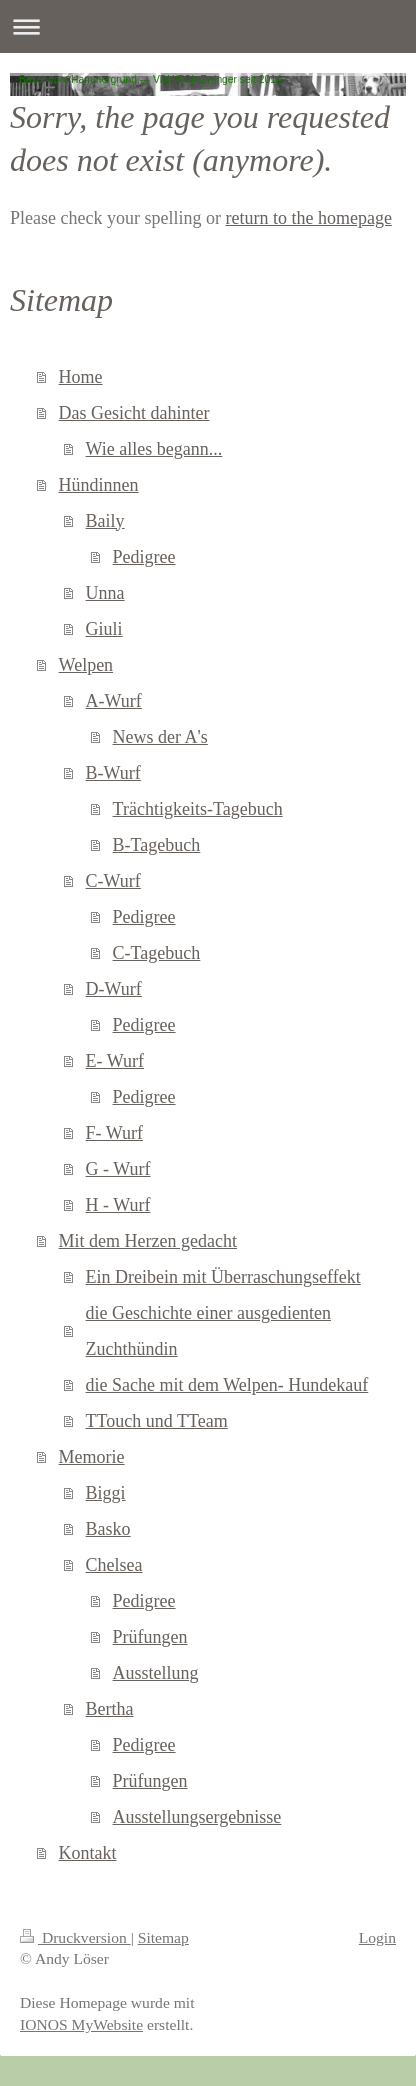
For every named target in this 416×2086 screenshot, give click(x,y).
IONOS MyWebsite (81, 2024)
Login (377, 1937)
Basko (108, 1529)
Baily (105, 521)
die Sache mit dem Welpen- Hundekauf (227, 1385)
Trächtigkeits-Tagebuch (198, 809)
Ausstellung (156, 1673)
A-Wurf (114, 701)
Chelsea (114, 1565)
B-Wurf (113, 773)
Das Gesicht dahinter (134, 413)
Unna (105, 593)
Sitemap (163, 1937)
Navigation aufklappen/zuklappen (208, 26)
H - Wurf (118, 1205)
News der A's (160, 737)
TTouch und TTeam (157, 1421)
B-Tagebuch (157, 845)
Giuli (104, 629)
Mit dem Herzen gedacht (148, 1241)
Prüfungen (150, 1637)
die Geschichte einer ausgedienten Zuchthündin (208, 1331)
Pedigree (144, 557)
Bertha (110, 1709)
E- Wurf (115, 1061)
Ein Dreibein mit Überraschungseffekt (223, 1277)
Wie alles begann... (154, 449)
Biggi (106, 1493)
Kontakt (88, 1853)
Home (81, 377)
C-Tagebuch (157, 953)
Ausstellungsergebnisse (197, 1817)
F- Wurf (114, 1133)
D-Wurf (114, 989)
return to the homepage (308, 218)
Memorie (92, 1457)
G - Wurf (118, 1169)
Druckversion (75, 1937)
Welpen (86, 665)
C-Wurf (113, 881)
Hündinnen (99, 485)
